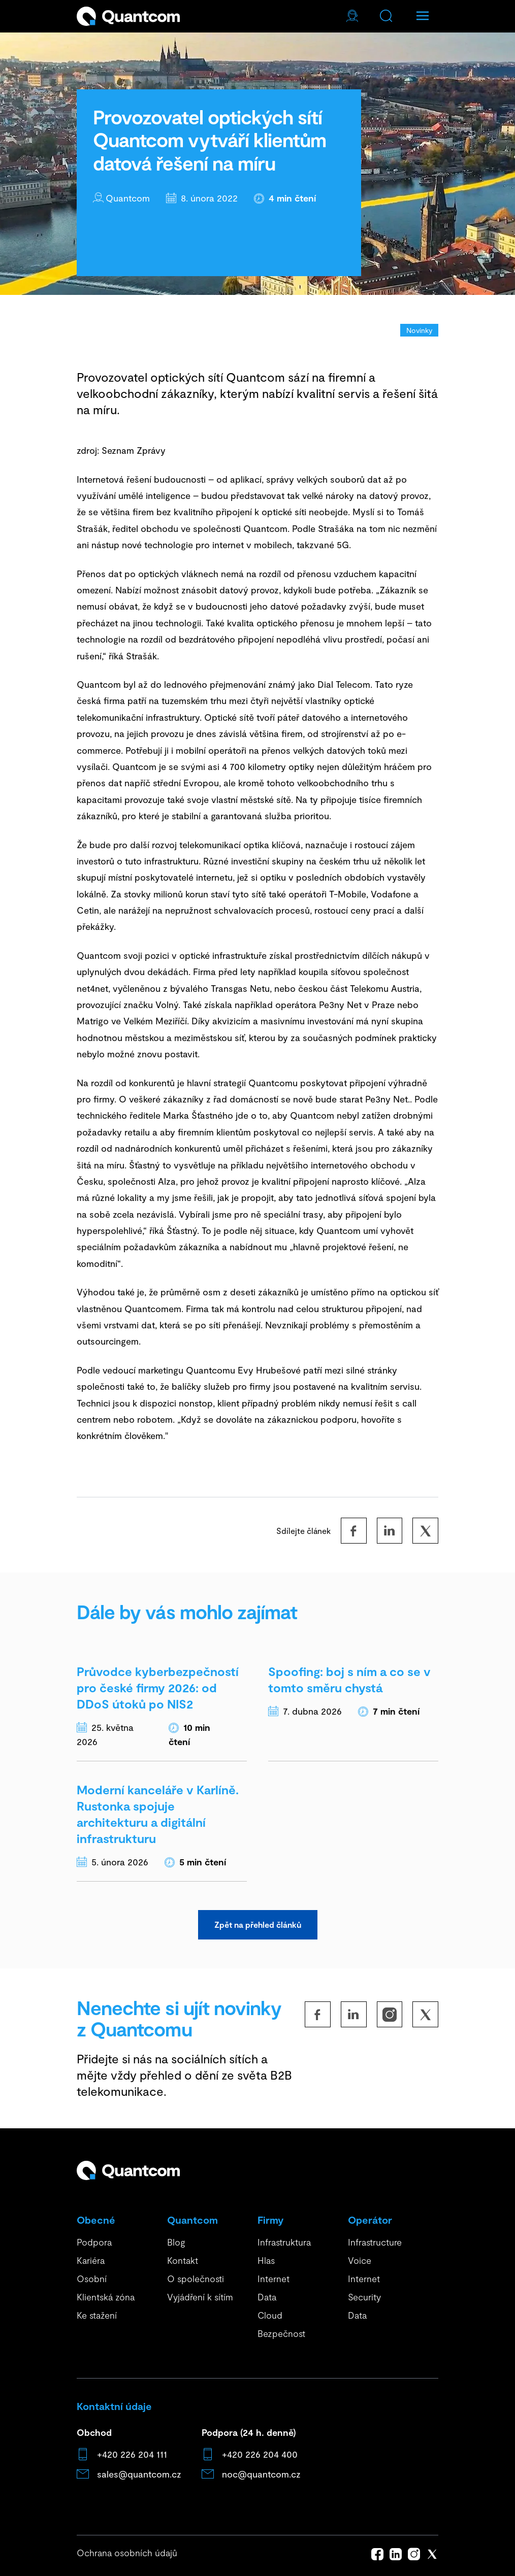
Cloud (270, 2315)
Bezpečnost (281, 2333)
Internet (273, 2278)
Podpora (94, 2242)
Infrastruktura (284, 2242)
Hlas (266, 2260)
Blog (176, 2242)
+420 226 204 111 (132, 2454)
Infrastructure (375, 2242)
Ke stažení (97, 2315)
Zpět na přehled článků (254, 1924)
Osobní (92, 2278)
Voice (359, 2260)
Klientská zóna (106, 2296)
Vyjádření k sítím (200, 2296)
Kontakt (182, 2260)
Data (267, 2296)
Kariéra (91, 2260)
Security (364, 2296)
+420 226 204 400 (260, 2454)
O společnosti (195, 2278)
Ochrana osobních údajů (127, 2552)
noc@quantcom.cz (261, 2474)
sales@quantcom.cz (139, 2474)
